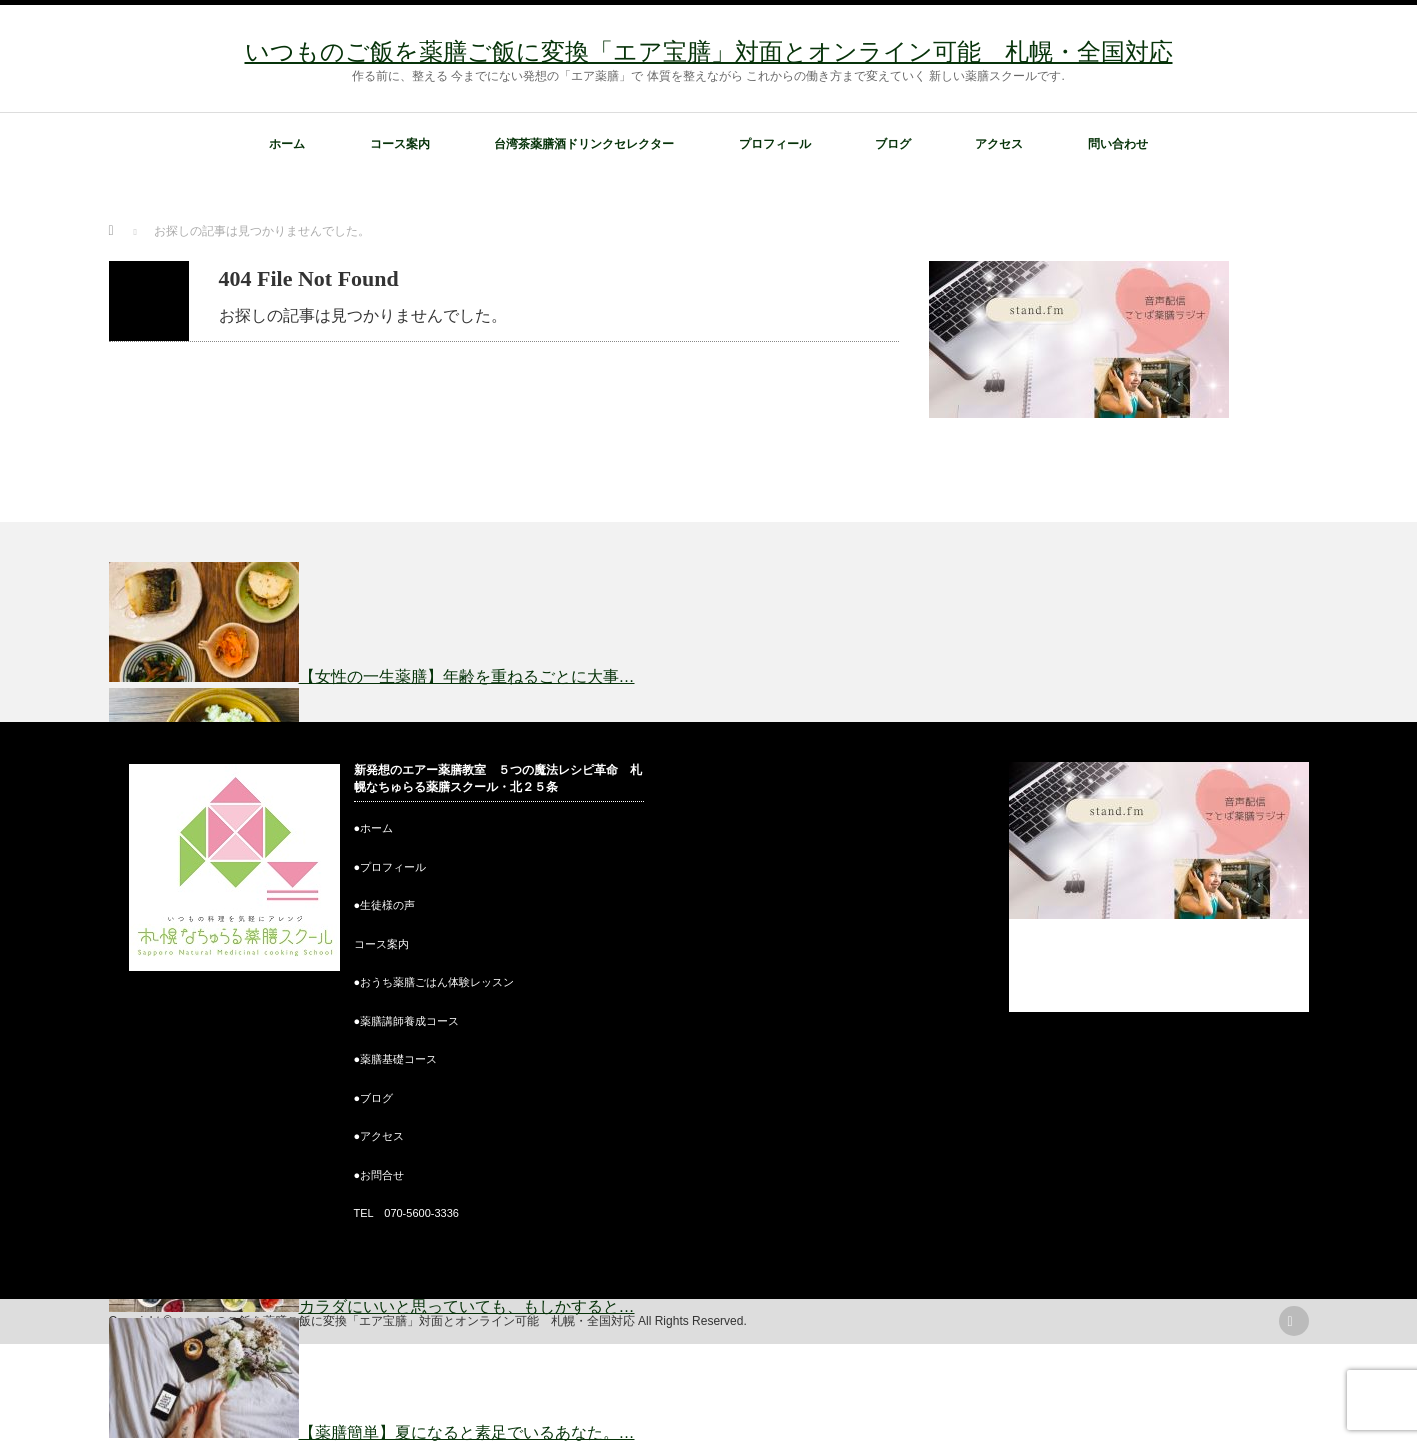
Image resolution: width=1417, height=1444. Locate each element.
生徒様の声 (387, 905)
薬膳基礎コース (398, 1059)
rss (1294, 1321)
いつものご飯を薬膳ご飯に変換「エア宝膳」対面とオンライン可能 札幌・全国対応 (709, 51)
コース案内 (400, 144)
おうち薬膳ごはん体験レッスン (437, 982)
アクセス (999, 144)
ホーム (287, 144)
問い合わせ (1118, 144)
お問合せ (382, 1175)
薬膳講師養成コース (409, 1021)
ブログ (893, 144)
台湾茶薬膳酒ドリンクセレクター (584, 144)
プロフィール (775, 144)
